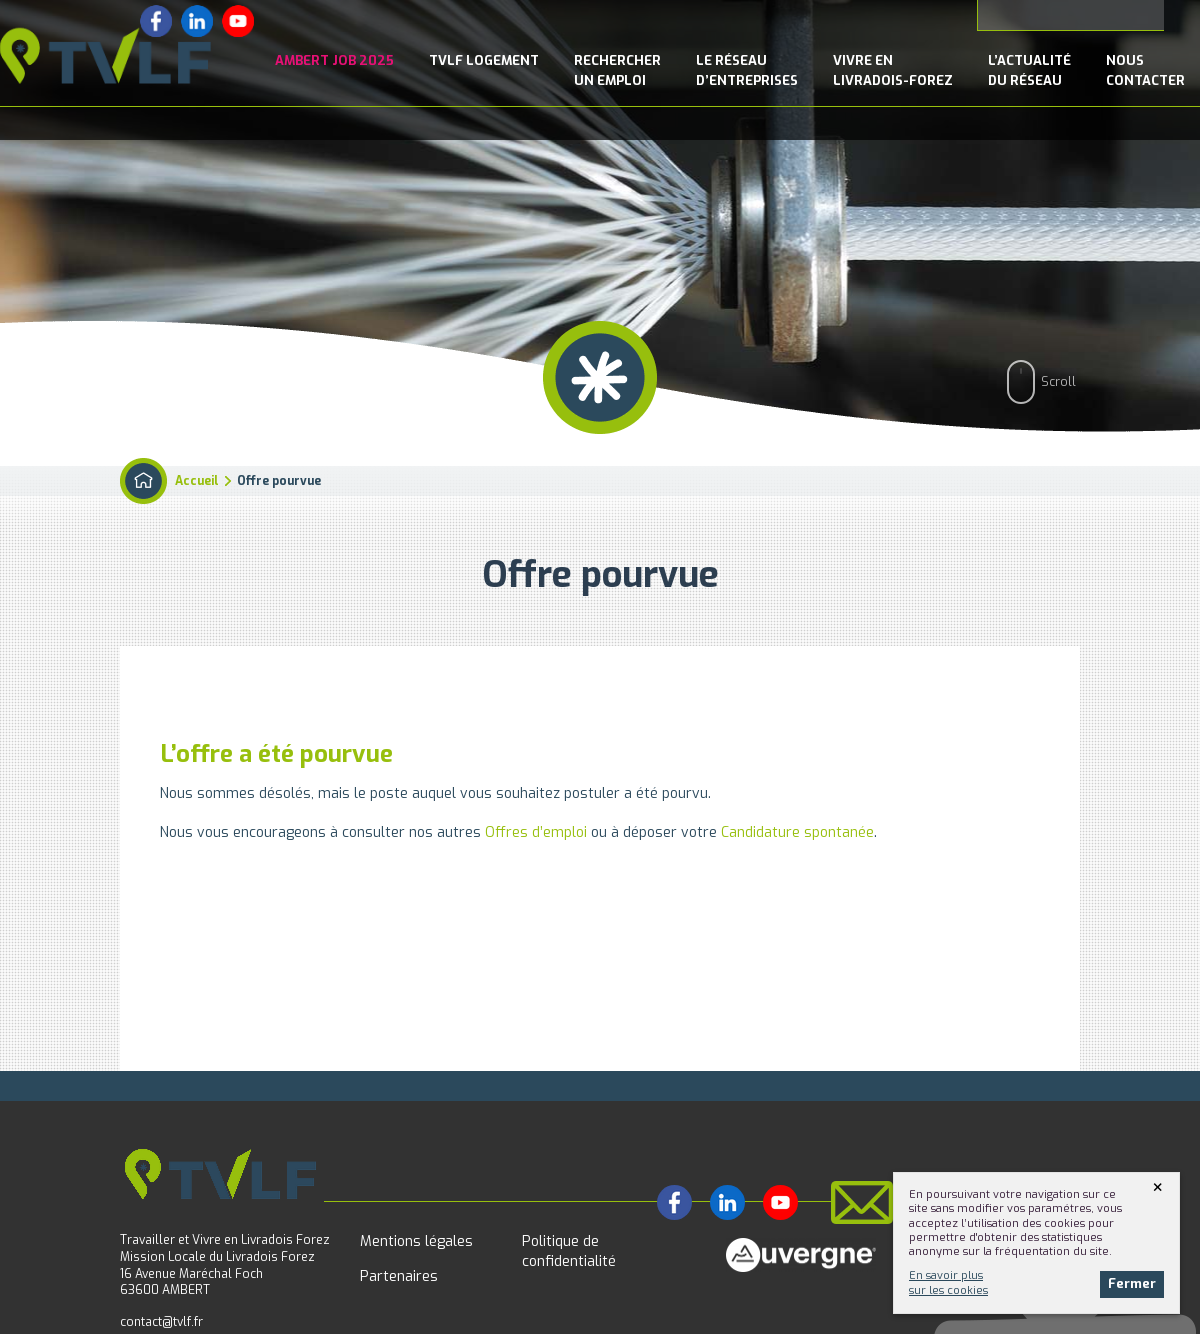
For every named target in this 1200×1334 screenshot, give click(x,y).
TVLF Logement (484, 60)
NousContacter (1145, 70)
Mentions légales (416, 1241)
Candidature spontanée (797, 832)
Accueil (197, 481)
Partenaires (399, 1276)
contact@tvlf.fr (161, 1322)
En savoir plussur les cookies (948, 1282)
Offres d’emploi (536, 832)
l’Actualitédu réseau (1029, 70)
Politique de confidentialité (569, 1251)
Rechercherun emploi (617, 70)
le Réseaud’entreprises (747, 70)
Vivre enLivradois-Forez (893, 70)
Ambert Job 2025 (334, 60)
